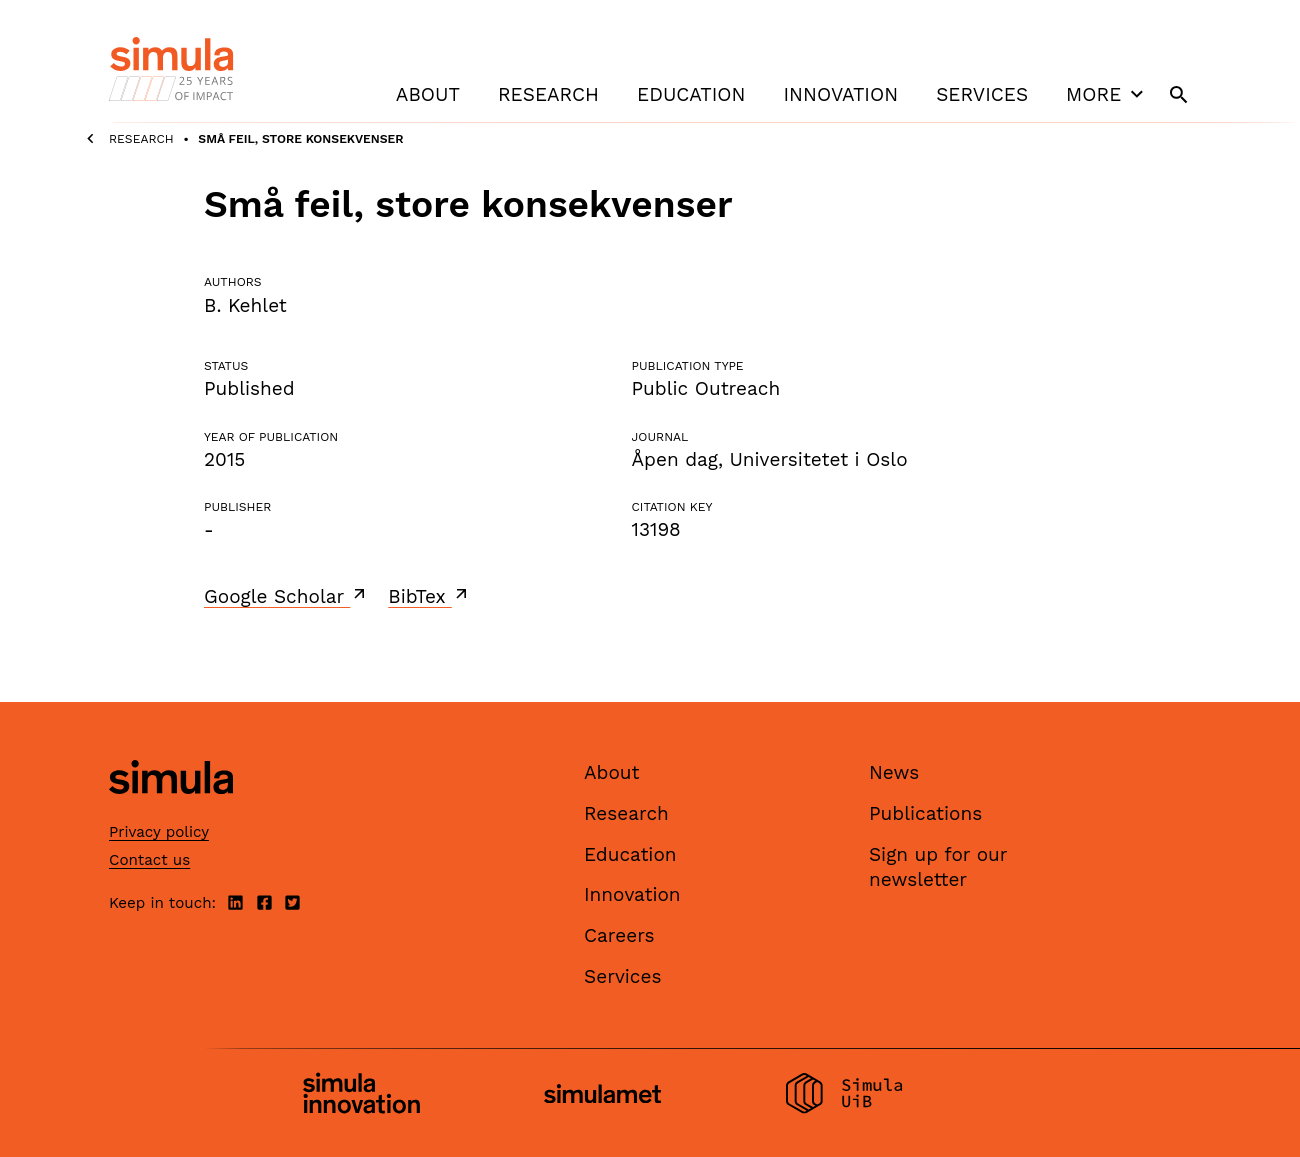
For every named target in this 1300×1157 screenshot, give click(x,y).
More (1107, 94)
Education (691, 94)
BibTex (429, 596)
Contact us (149, 860)
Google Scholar (286, 596)
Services (982, 94)
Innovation (840, 94)
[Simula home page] (171, 811)
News (894, 772)
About (428, 94)
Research (548, 94)
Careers (619, 935)
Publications (925, 813)
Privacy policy (159, 832)
